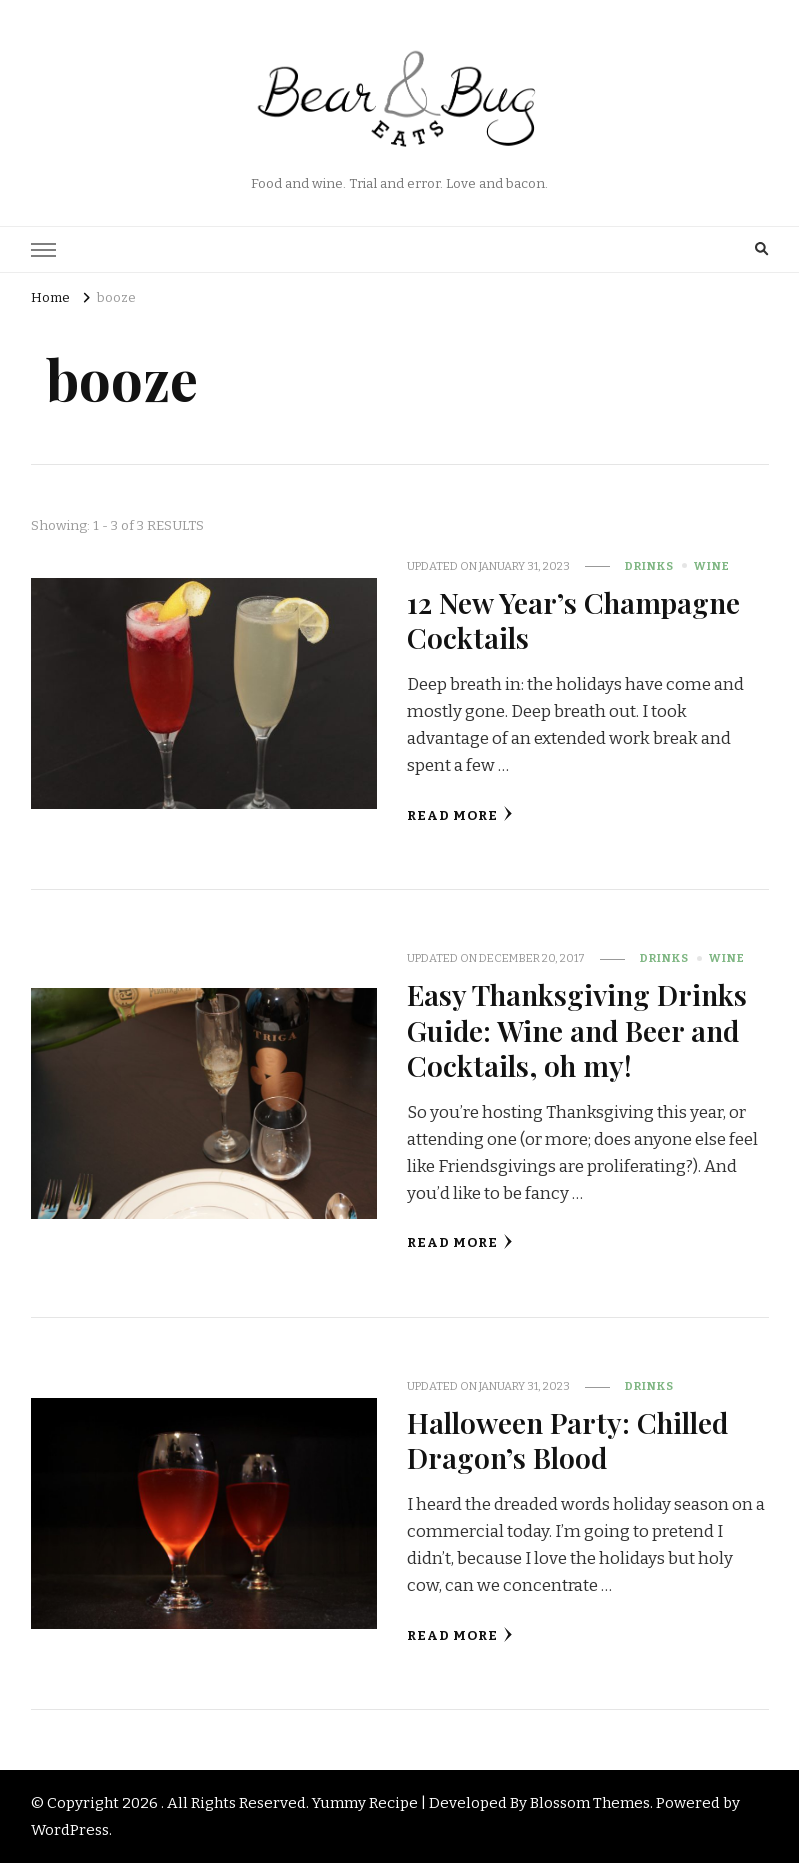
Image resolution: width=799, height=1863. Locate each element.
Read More (460, 814)
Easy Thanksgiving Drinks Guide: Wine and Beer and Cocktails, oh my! (577, 1029)
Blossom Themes (590, 1803)
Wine (712, 566)
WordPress (70, 1830)
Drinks (649, 566)
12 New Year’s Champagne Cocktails (573, 619)
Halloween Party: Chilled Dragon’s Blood (567, 1439)
